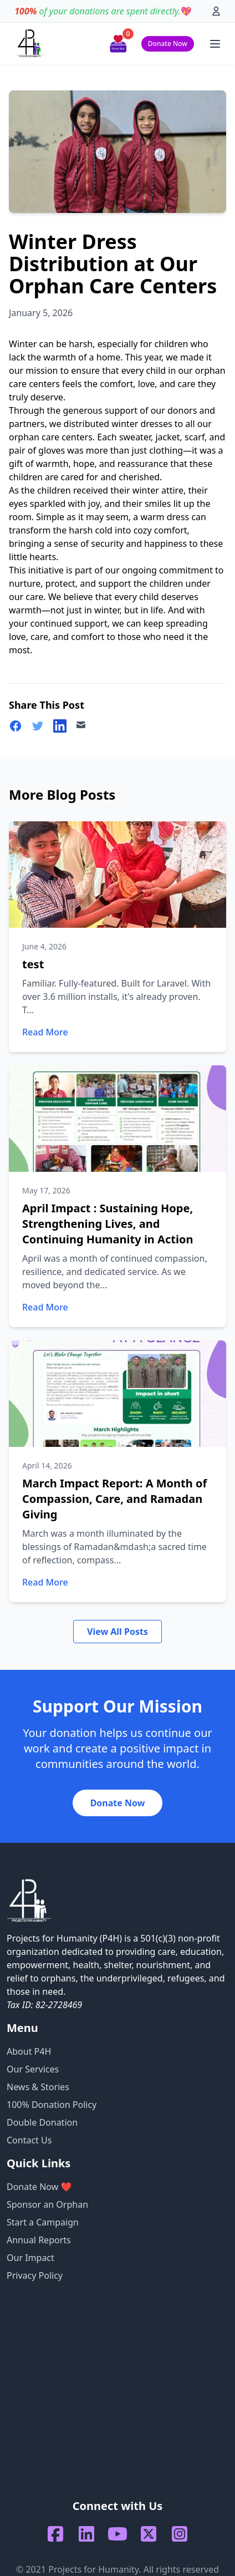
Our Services (33, 2069)
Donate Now (167, 43)
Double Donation (42, 2122)
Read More (45, 1032)
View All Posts (117, 1631)
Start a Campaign (43, 2222)
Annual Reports (39, 2240)
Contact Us (29, 2140)
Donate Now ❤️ (39, 2187)
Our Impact (30, 2258)
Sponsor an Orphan (47, 2204)
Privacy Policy (35, 2275)
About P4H (29, 2051)
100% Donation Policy (51, 2105)
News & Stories (38, 2087)
